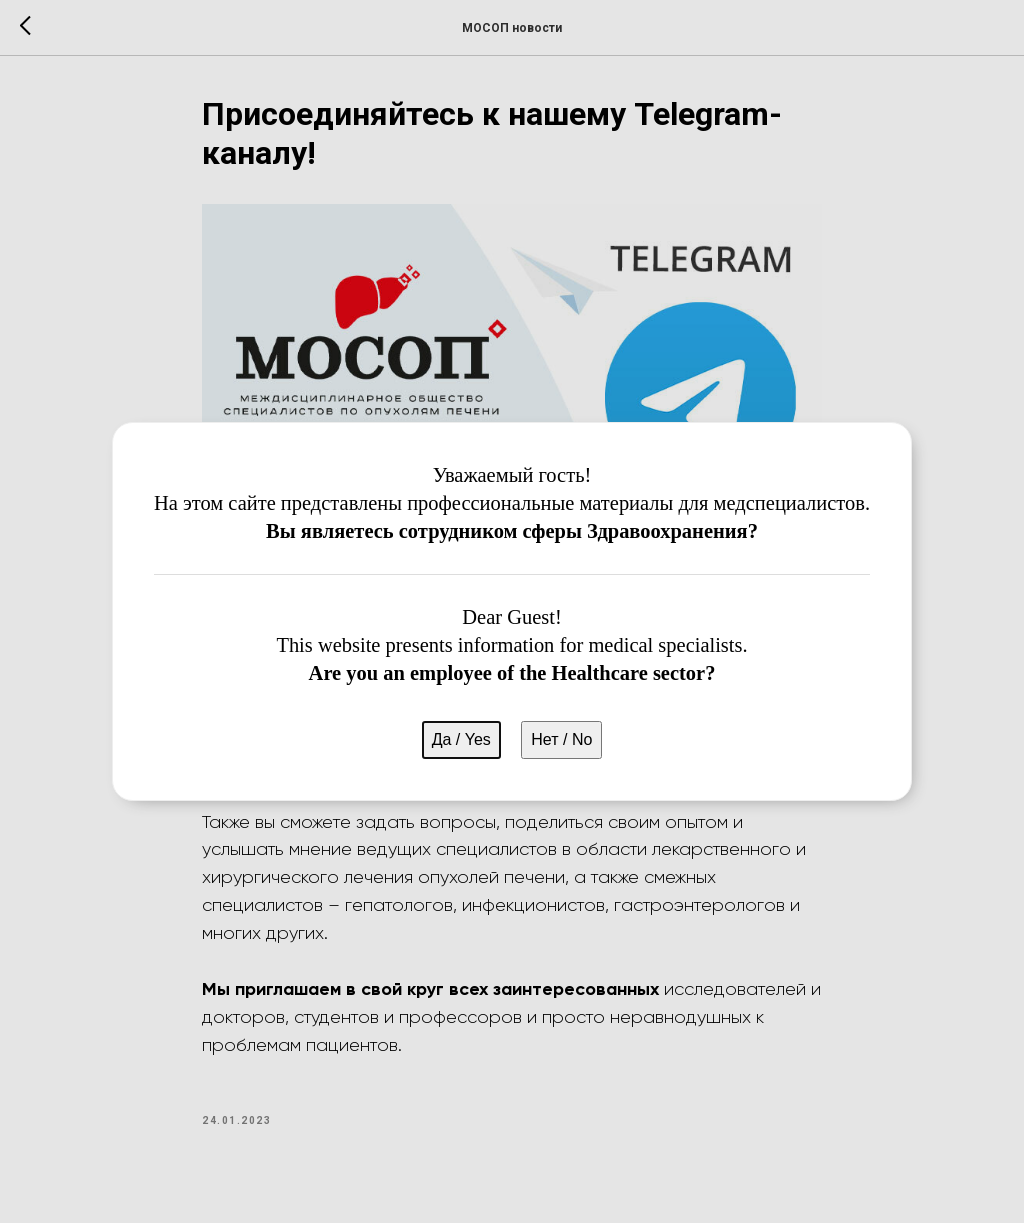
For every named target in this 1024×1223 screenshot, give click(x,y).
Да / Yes (461, 739)
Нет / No (561, 739)
